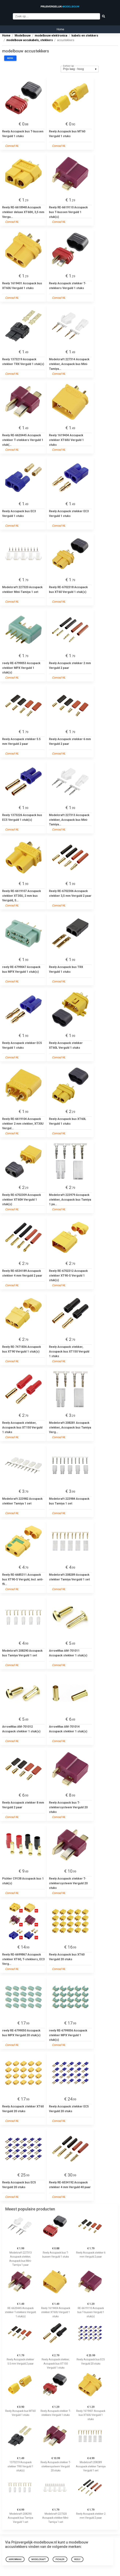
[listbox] (80, 69)
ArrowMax (15, 2559)
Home (60, 29)
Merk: (10, 58)
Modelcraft (38, 2559)
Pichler (60, 2559)
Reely (77, 2559)
